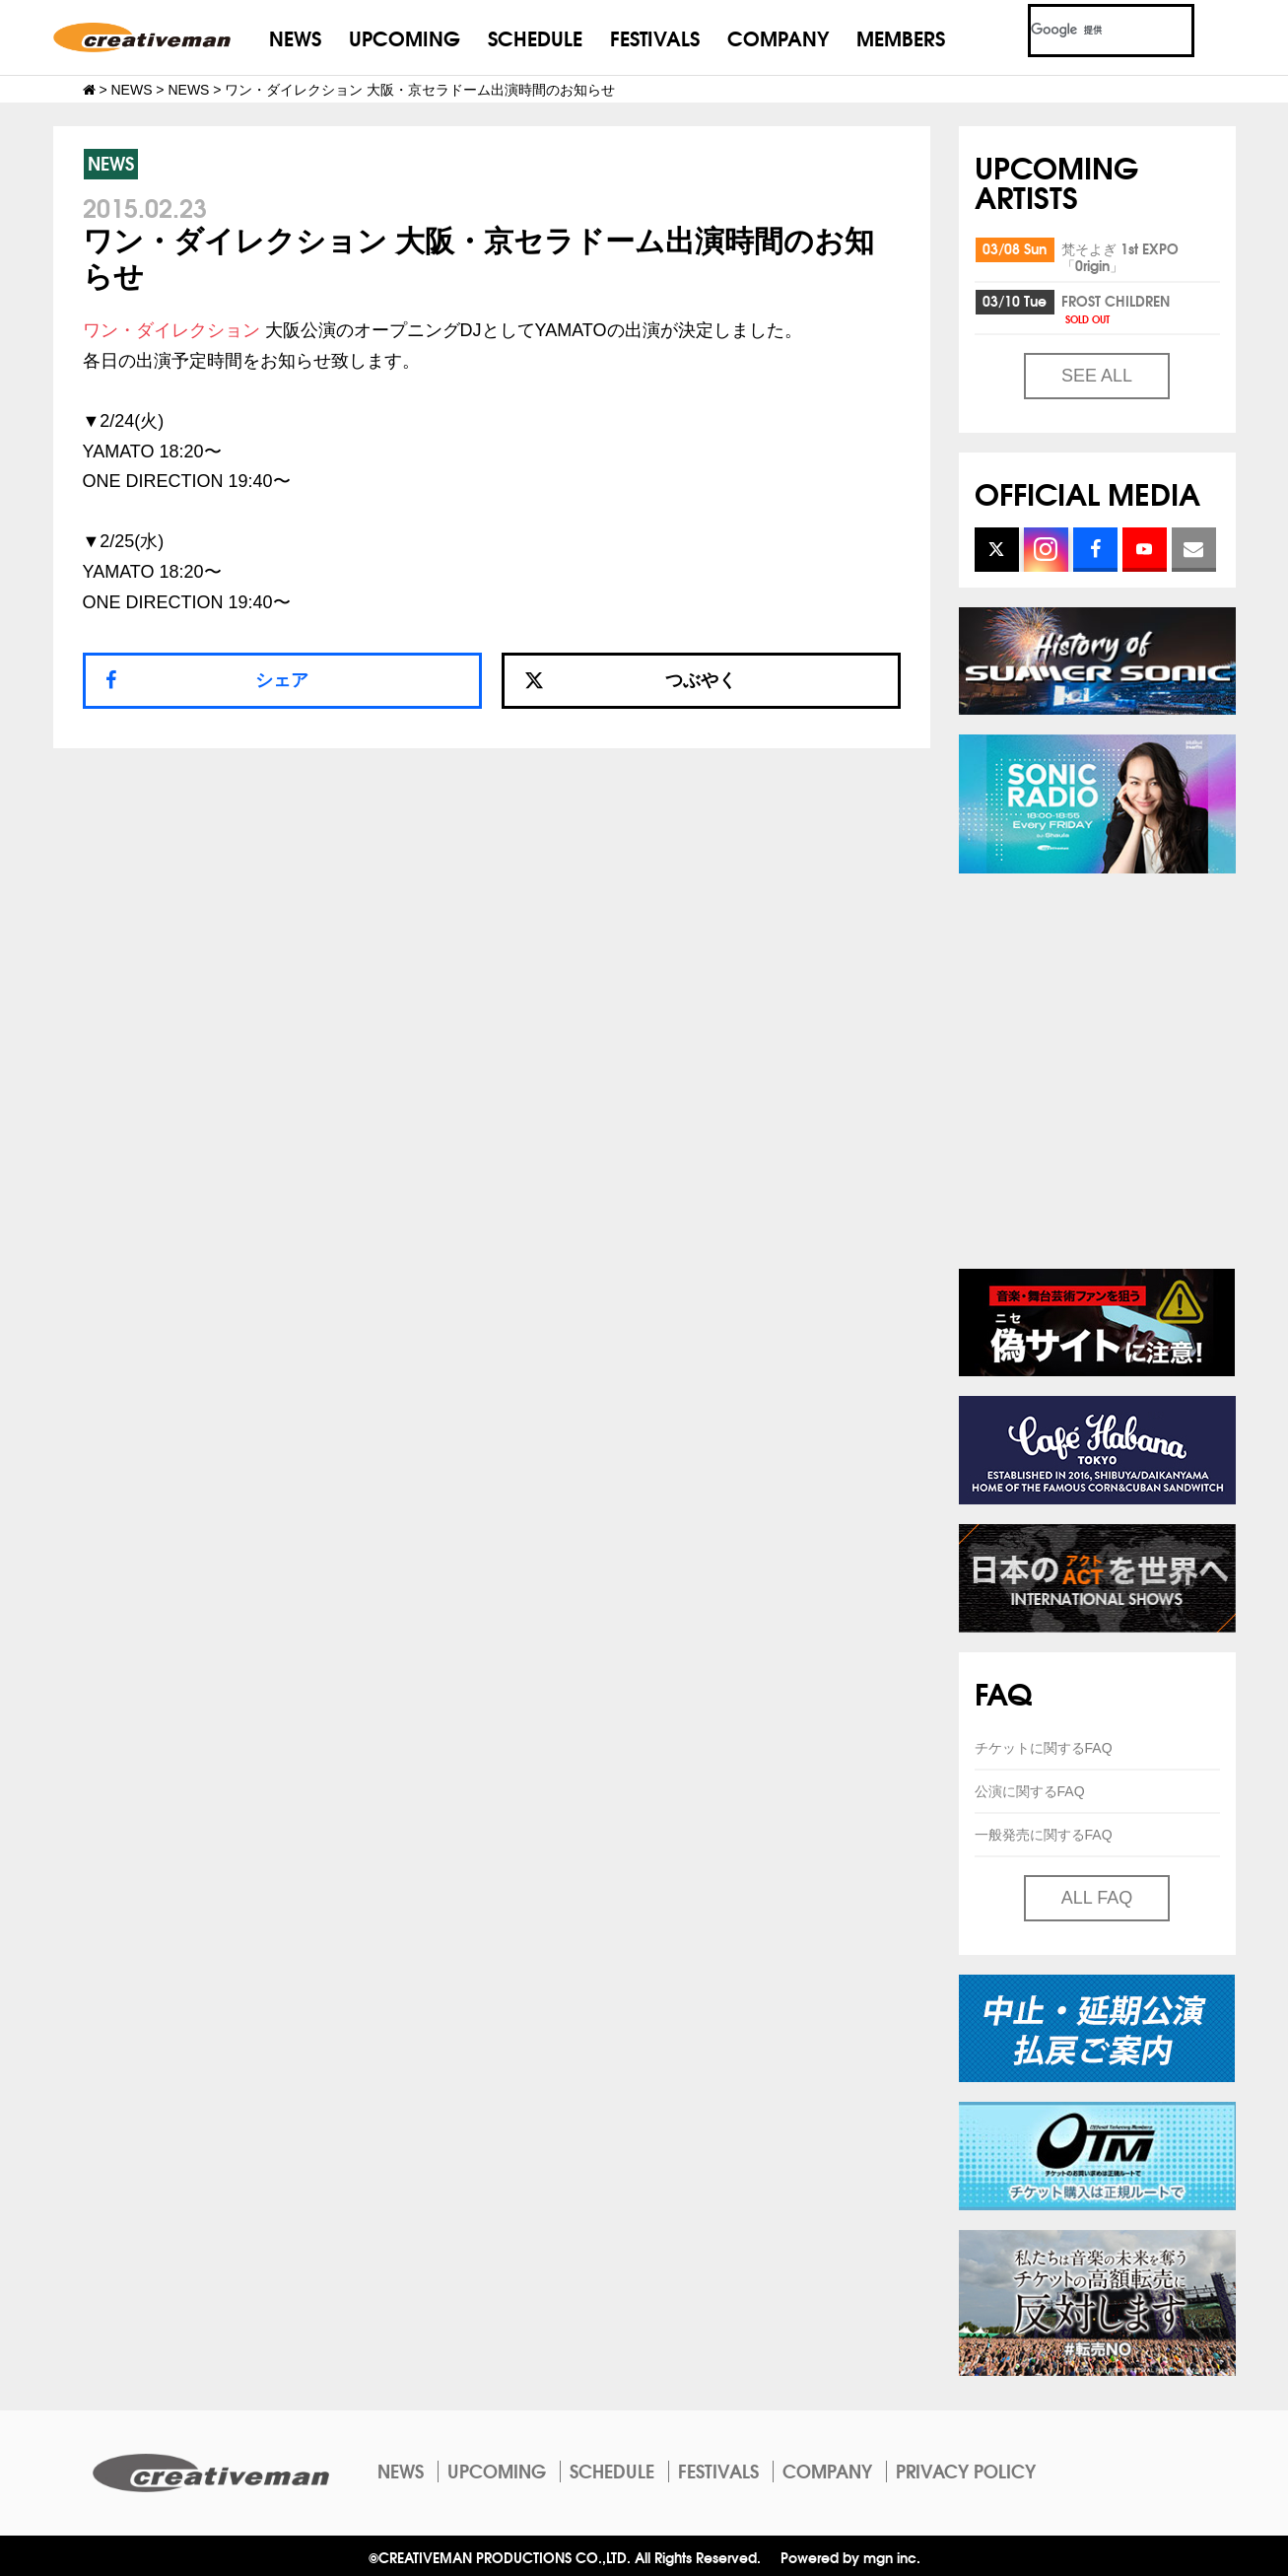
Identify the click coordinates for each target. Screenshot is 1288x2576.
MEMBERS (900, 37)
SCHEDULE (535, 37)
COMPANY (778, 37)
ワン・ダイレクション (171, 330)
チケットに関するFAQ (1044, 1748)
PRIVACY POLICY (966, 2470)
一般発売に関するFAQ (1044, 1835)
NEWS (295, 37)
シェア (281, 680)
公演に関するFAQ (1030, 1791)
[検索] (1087, 30)
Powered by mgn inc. (850, 2556)
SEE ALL (1096, 375)
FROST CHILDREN (1115, 308)
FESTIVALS (655, 37)
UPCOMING (404, 37)
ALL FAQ (1096, 1898)
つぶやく (630, 680)
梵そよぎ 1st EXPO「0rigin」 (1120, 257)
